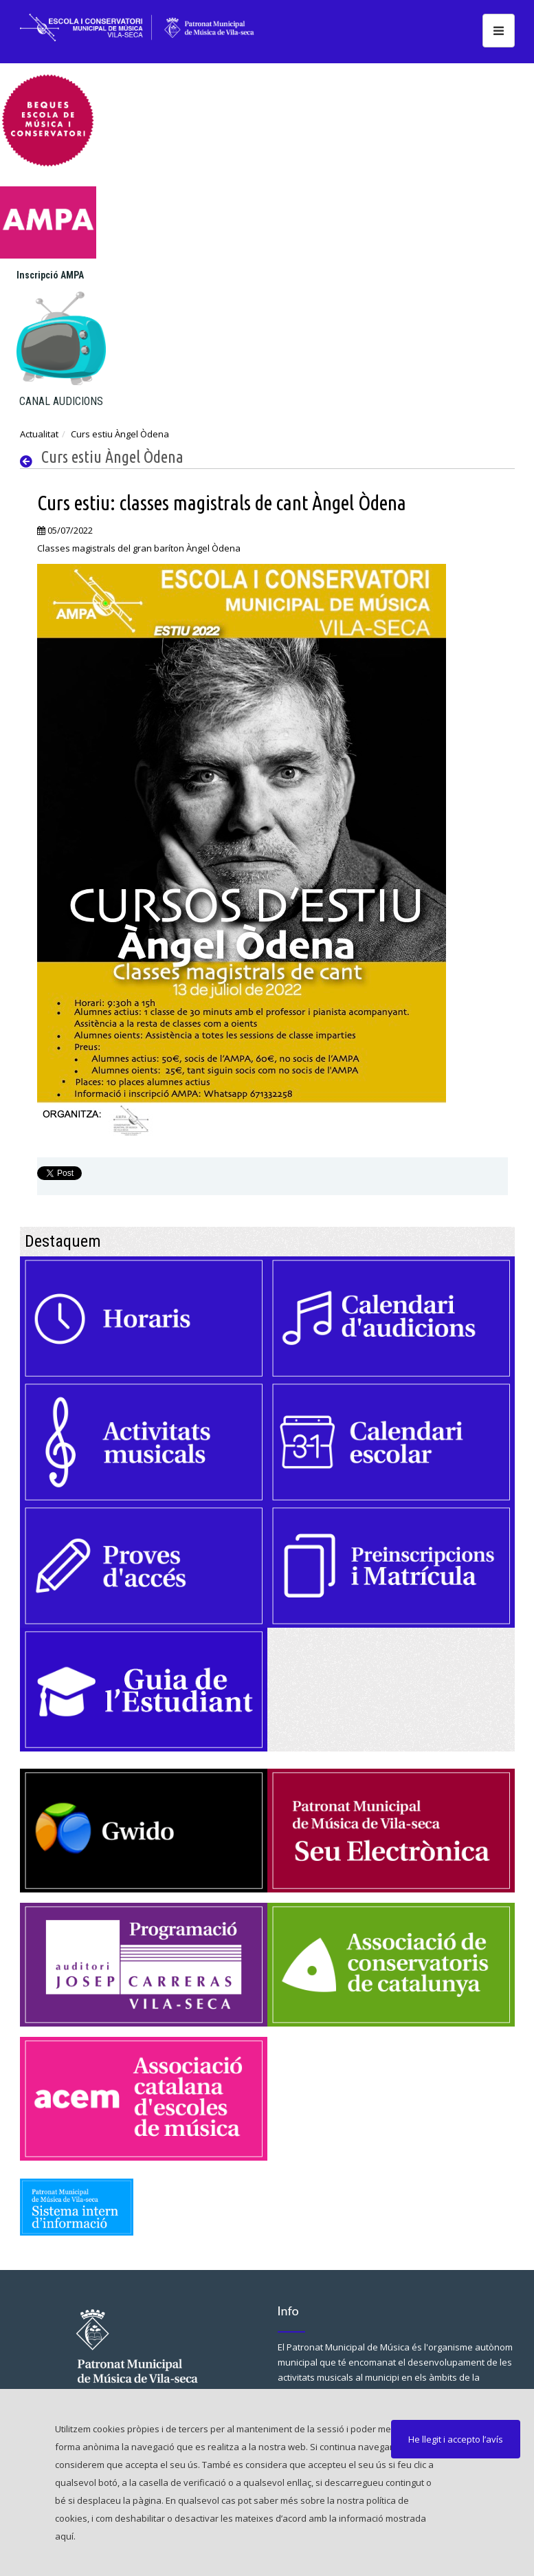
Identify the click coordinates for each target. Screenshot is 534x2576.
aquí (64, 2536)
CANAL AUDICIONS (61, 401)
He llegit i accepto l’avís (455, 2439)
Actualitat (39, 434)
